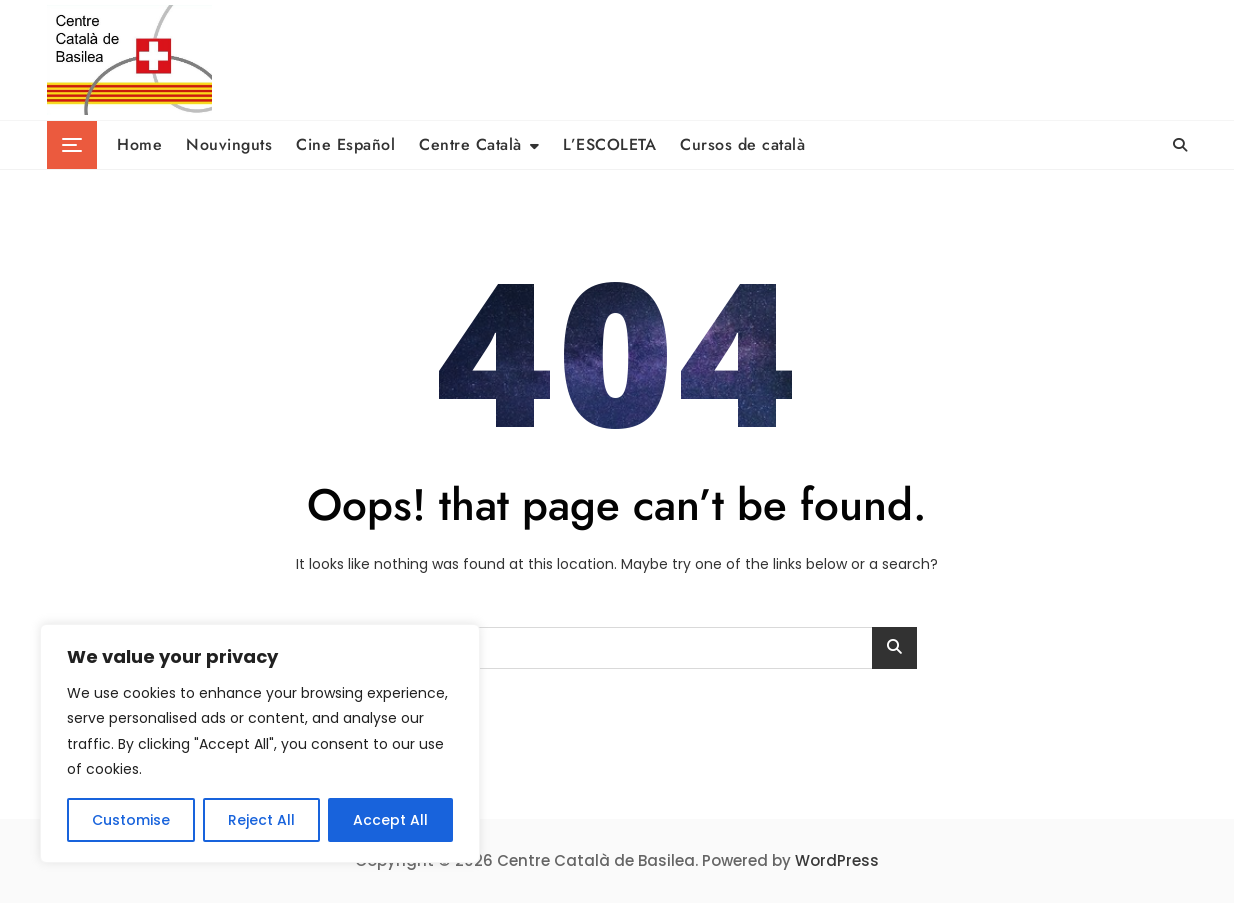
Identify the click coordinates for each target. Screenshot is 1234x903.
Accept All (390, 820)
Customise (131, 820)
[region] (260, 743)
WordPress (837, 860)
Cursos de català (742, 144)
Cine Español (345, 144)
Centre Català (470, 144)
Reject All (261, 820)
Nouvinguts (229, 144)
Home (139, 144)
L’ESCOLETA (609, 144)
